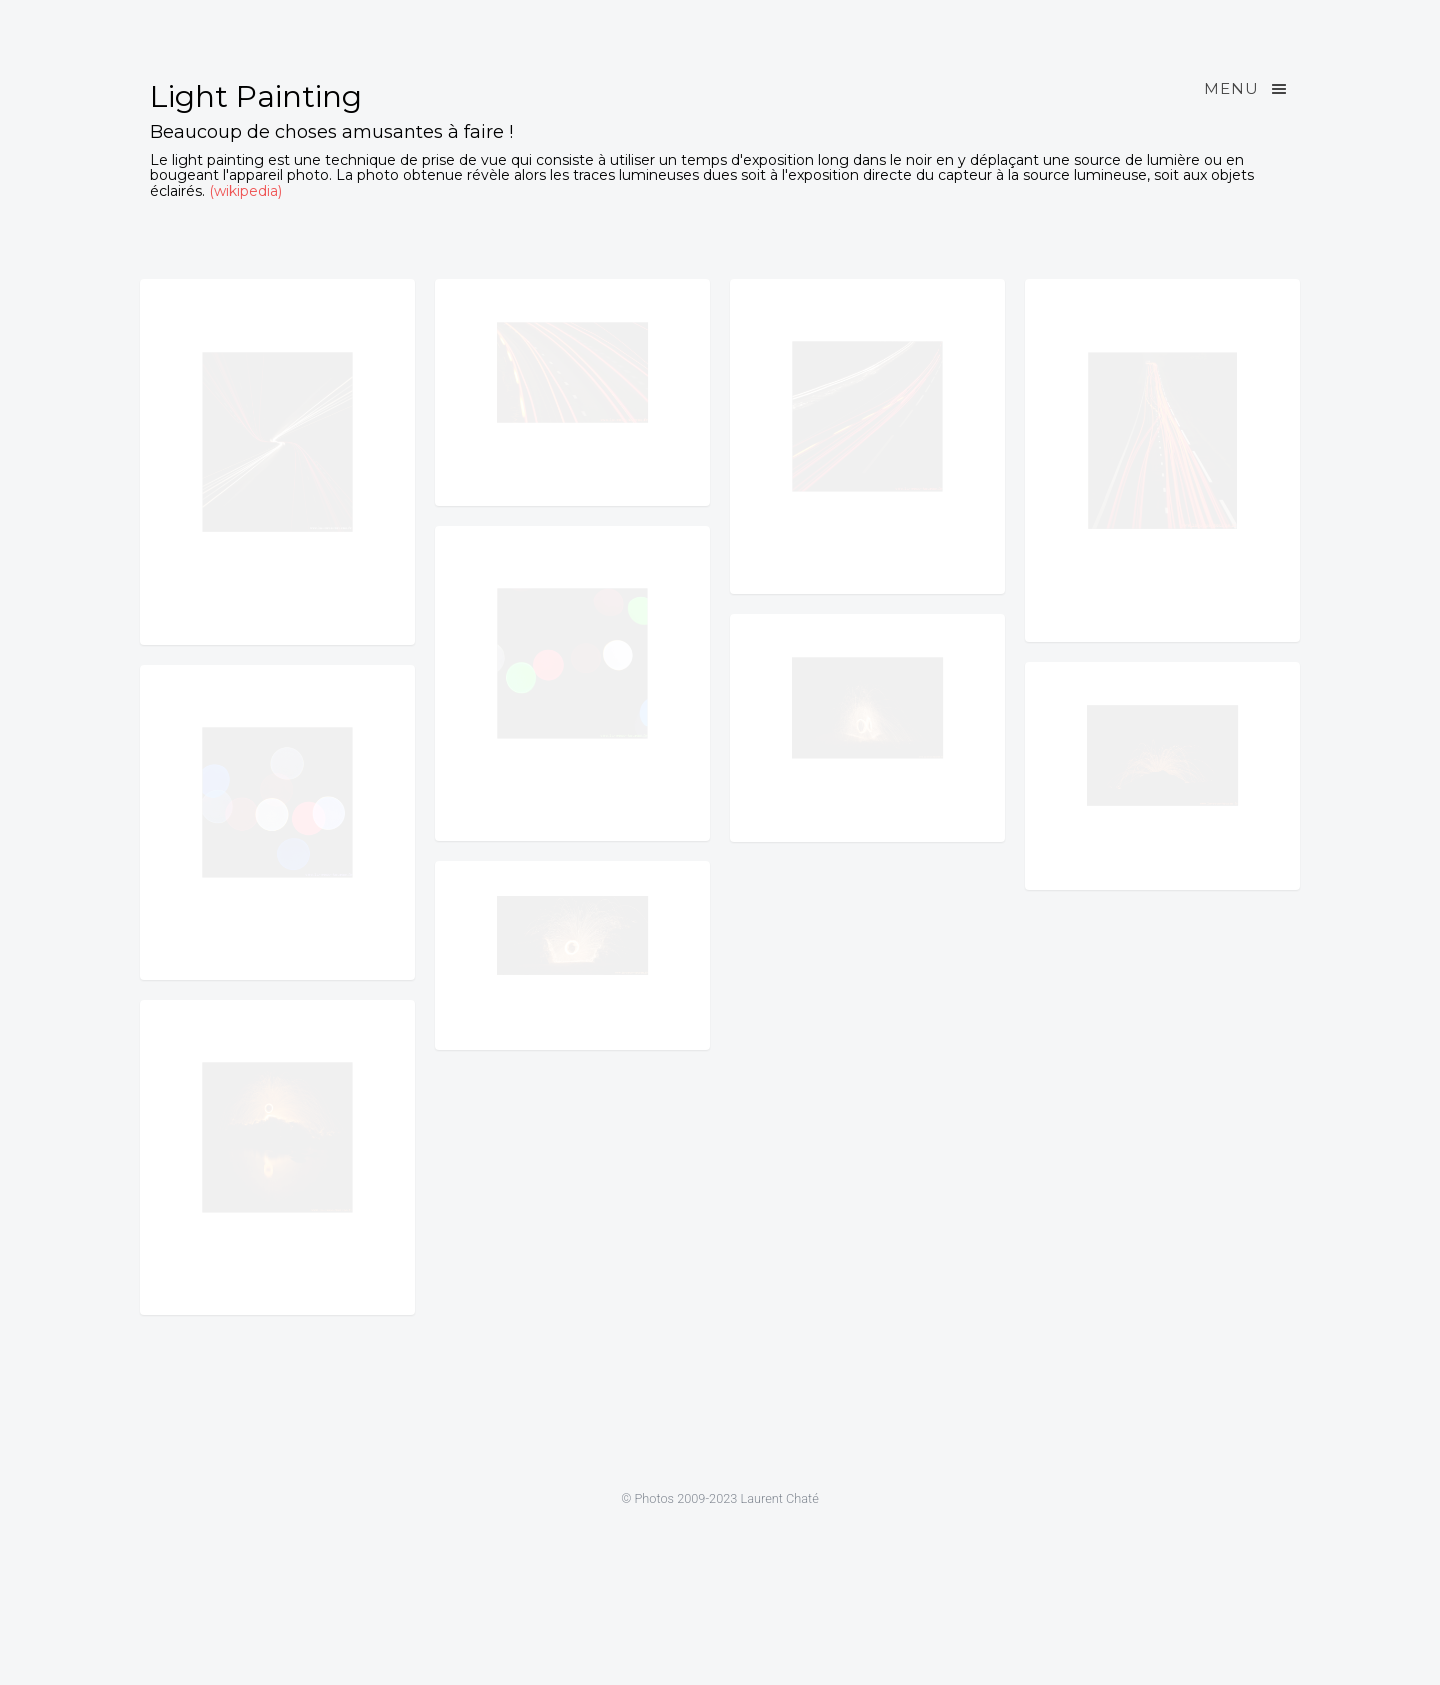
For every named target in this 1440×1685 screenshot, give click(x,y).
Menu (1247, 89)
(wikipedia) (245, 191)
